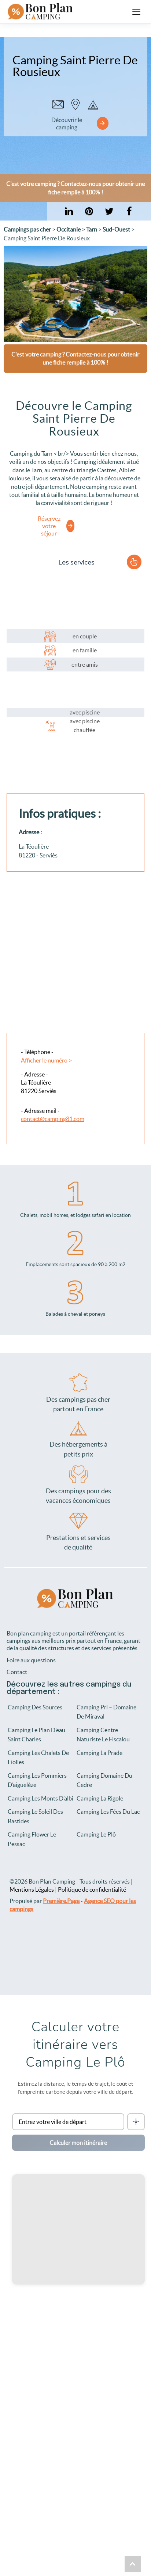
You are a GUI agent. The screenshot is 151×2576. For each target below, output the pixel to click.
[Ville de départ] (68, 2121)
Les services (76, 562)
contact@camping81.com (52, 1118)
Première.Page (61, 1901)
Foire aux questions (31, 1660)
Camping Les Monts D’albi (40, 1798)
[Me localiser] (136, 2121)
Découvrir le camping (66, 123)
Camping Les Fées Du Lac (108, 1811)
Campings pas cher (27, 229)
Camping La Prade (99, 1752)
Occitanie (68, 229)
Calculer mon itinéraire (78, 2142)
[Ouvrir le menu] (136, 11)
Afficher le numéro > (46, 1060)
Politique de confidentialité (92, 1889)
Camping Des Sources (35, 1707)
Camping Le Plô (96, 1834)
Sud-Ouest (116, 229)
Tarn (91, 229)
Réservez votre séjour (49, 526)
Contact (17, 1672)
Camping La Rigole (100, 1798)
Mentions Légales (32, 1889)
